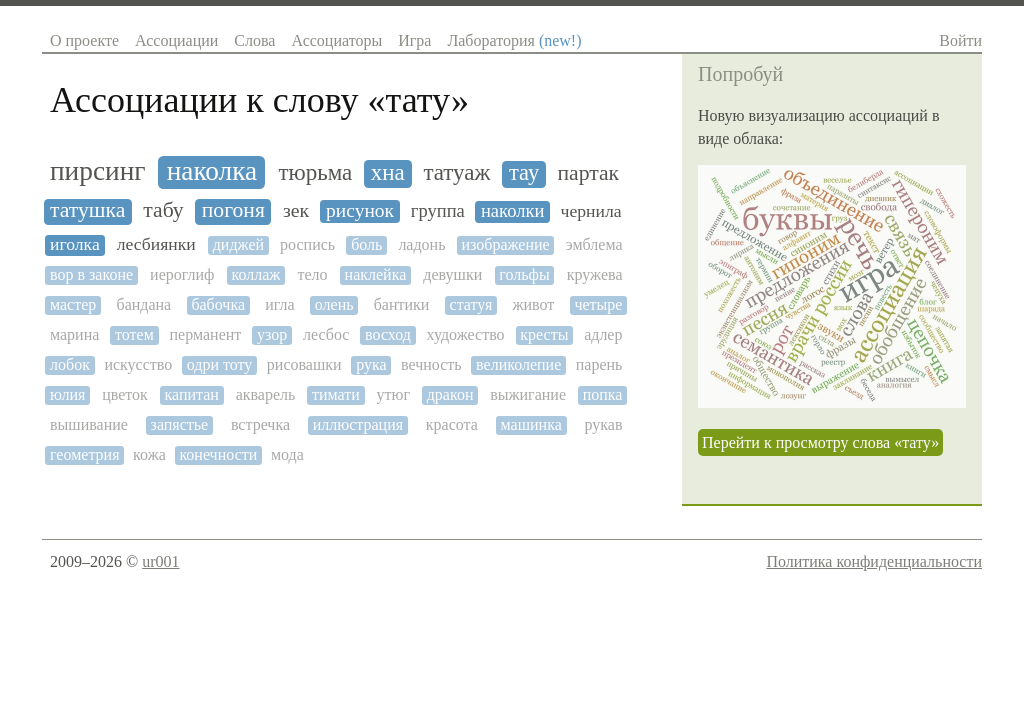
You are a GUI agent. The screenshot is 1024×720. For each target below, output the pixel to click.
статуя (471, 304)
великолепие (518, 364)
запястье (180, 424)
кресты (544, 334)
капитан (192, 394)
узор (272, 334)
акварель (266, 394)
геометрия (84, 454)
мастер (73, 304)
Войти (960, 40)
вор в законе (91, 274)
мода (287, 454)
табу (163, 210)
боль (366, 244)
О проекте (84, 40)
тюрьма (315, 172)
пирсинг (98, 171)
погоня (233, 210)
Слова (254, 40)
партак (588, 173)
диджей (238, 244)
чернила (591, 211)
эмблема (594, 244)
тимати (336, 394)
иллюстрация (358, 424)
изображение (505, 244)
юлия (67, 394)
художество (466, 334)
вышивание (89, 424)
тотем (134, 334)
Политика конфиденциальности (874, 561)
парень (599, 364)
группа (438, 211)
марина (74, 334)
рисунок (360, 210)
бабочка (218, 304)
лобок (70, 364)
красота (452, 424)
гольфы (524, 274)
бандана (143, 304)
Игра (414, 40)
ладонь (421, 244)
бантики (402, 304)
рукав (603, 424)
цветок (125, 394)
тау (524, 173)
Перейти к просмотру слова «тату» (820, 442)
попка (603, 394)
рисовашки (304, 364)
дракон (450, 394)
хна (388, 172)
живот (533, 304)
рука (371, 364)
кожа (149, 454)
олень (334, 304)
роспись (307, 244)
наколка (212, 171)
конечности (218, 454)
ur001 (160, 561)
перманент (206, 334)
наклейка (376, 274)
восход (388, 334)
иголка (75, 244)
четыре (598, 304)
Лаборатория (514, 40)
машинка (531, 424)
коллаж (256, 274)
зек (296, 210)
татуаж (456, 172)
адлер (603, 334)
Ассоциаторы (336, 40)
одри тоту (220, 364)
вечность (431, 364)
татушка (87, 210)
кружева (595, 274)
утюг (394, 394)
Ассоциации (176, 40)
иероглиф (182, 274)
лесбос (326, 334)
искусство (138, 364)
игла (279, 304)
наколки (512, 211)
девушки (452, 274)
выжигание (528, 394)
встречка (260, 424)
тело (312, 274)
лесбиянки (156, 244)
